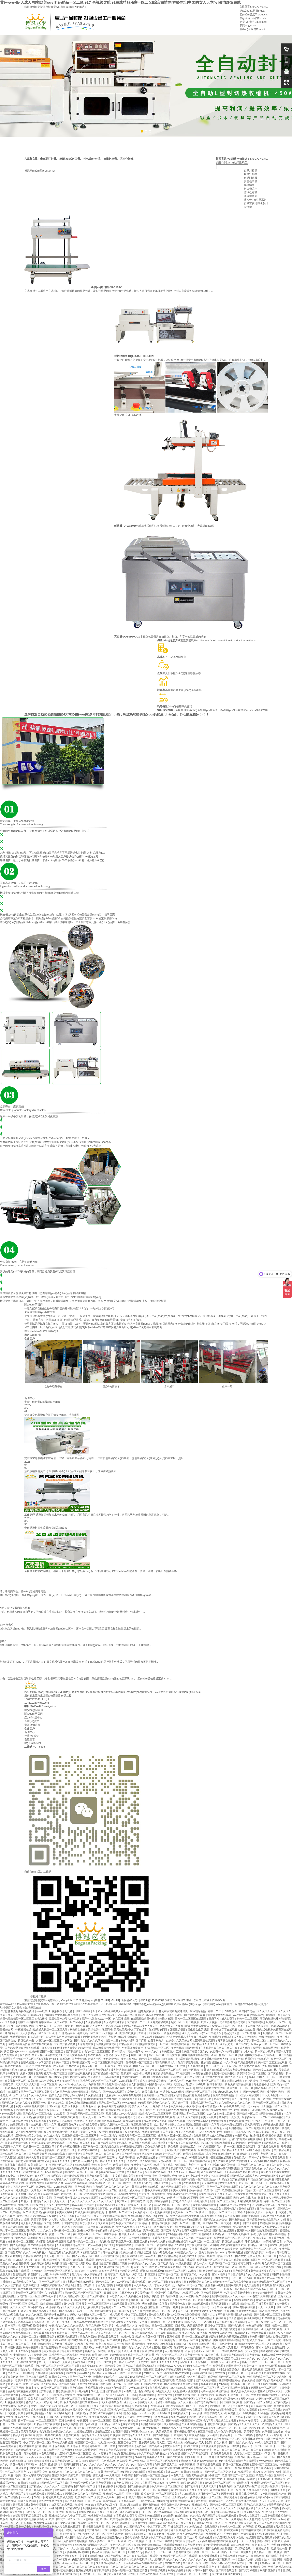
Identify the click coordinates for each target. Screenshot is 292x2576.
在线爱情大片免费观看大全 (100, 2194)
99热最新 (123, 2300)
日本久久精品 (56, 2102)
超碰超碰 (268, 2292)
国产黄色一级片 (194, 2354)
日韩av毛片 (193, 2172)
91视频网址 (42, 2373)
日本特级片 (119, 2051)
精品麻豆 (148, 2369)
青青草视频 (141, 2351)
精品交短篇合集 (149, 2307)
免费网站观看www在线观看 (187, 2409)
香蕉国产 (215, 2475)
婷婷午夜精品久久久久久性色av (189, 2490)
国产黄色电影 (276, 2073)
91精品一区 (149, 2215)
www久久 (151, 2256)
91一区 (121, 2281)
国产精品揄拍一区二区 (106, 2073)
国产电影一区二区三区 (114, 2332)
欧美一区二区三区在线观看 (272, 2062)
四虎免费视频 (246, 2062)
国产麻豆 (141, 2040)
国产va (127, 2183)
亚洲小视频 (174, 2336)
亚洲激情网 (228, 2493)
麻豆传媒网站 (44, 2186)
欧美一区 (172, 2226)
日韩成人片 (25, 2310)
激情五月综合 (9, 2069)
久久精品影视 (94, 2022)
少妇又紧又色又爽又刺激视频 (66, 2504)
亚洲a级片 (173, 2150)
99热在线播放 (130, 2077)
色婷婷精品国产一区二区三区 (46, 2051)
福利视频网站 (8, 2168)
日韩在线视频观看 (70, 2347)
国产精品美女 (264, 2468)
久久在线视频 (196, 2066)
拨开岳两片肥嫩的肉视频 (113, 2106)
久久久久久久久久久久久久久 (109, 2248)
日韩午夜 (150, 2109)
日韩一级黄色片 (38, 2358)
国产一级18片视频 (254, 2091)
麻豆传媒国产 (92, 2252)
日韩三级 (196, 2223)
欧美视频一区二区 (16, 2080)
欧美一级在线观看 (232, 2124)
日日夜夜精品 (108, 2150)
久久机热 (85, 2142)
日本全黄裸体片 (208, 2555)
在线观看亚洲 (18, 2128)
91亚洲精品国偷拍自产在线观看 (238, 2460)
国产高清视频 (18, 2245)
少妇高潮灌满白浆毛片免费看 (100, 2099)
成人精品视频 (172, 2424)
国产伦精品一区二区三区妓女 (199, 2179)
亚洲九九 (227, 2036)
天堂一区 (80, 2069)
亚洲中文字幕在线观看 (168, 2369)
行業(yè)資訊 (31, 1735)
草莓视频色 (248, 2347)
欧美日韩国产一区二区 (224, 2055)
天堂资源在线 (243, 2548)
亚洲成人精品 (187, 2332)
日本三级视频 (280, 2453)
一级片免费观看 (129, 2270)
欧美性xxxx (42, 2318)
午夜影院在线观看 (132, 2146)
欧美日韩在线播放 (158, 2201)
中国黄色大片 (241, 2226)
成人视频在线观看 (250, 2047)
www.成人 (26, 2497)
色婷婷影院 (128, 2336)
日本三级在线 (236, 2274)
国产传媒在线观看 (63, 2343)
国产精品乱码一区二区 (104, 2190)
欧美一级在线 (77, 2318)
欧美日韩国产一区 (243, 2267)
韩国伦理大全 (127, 2234)
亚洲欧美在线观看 (150, 2515)
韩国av (282, 2080)
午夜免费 (26, 2099)
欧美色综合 (72, 2102)
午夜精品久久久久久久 (143, 2263)
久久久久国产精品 (188, 2117)
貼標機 (248, 207)
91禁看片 (162, 2501)
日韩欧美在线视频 (233, 2241)
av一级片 (282, 2303)
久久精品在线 (41, 2109)
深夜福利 (80, 2270)
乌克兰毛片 (55, 2252)
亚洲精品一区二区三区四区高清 (162, 2095)
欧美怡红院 (247, 2303)
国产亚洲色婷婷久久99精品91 (209, 2234)
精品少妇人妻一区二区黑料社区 (242, 2033)
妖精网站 (42, 2446)
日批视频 (58, 2511)
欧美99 (257, 2292)
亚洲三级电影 (235, 2080)
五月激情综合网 (159, 2106)
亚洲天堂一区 (234, 2365)
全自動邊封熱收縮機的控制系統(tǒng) (46, 1527)
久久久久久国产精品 (258, 2274)
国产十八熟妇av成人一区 (96, 2018)
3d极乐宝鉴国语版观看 (231, 2563)
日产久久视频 (122, 2482)
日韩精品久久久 (40, 2201)
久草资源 (248, 2526)
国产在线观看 (177, 2120)
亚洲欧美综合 (203, 2278)
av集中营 (176, 2077)
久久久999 (65, 2278)
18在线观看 (230, 2011)
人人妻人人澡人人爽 (38, 2457)
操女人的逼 (249, 2380)
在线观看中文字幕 (11, 2146)
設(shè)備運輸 (53, 1386)
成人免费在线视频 (77, 2168)
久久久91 (21, 2194)
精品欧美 (97, 2552)
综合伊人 (79, 2120)
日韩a (23, 2069)
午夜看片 (214, 2036)
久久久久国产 (18, 2307)
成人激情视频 (221, 2161)
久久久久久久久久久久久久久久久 (187, 2559)
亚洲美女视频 (200, 2427)
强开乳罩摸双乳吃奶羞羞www (103, 2120)
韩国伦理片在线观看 (59, 2259)
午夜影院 (184, 2234)
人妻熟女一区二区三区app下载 (54, 2040)
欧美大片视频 (209, 2022)
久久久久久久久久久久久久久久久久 (131, 2566)
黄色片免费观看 (248, 2409)
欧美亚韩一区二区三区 (36, 2146)
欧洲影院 (70, 2172)
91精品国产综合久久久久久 (154, 2102)
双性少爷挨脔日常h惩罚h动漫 (218, 2164)
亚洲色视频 (178, 2047)
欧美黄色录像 (78, 2029)
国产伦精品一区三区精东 (38, 2113)
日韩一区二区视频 (261, 2099)
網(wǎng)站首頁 (252, 10)
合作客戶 (29, 1338)
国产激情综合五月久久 (172, 2175)
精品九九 (25, 2369)
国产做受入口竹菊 (253, 2340)
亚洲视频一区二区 (238, 2373)
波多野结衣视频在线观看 (161, 2117)
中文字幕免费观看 (194, 2186)
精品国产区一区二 (86, 2442)
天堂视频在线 (125, 2014)
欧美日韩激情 (135, 2088)
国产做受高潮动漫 (140, 2237)
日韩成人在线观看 (212, 2069)
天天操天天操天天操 (96, 2289)
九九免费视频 (9, 2055)
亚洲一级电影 (24, 2526)
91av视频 (76, 2204)
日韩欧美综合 (283, 2292)
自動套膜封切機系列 (256, 203)
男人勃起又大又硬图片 (29, 2190)
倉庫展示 (169, 1386)
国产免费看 (140, 2208)
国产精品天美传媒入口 (67, 2197)
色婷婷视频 (252, 2080)
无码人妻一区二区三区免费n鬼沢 (63, 2329)
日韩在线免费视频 (26, 2362)
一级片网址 (242, 2135)
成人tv (141, 2117)
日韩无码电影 (134, 2497)
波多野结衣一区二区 (157, 2047)
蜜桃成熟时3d (141, 2519)
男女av (228, 2533)
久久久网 (112, 2511)
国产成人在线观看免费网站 (165, 2267)
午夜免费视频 (160, 2416)
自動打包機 (250, 174)
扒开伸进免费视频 (273, 2124)
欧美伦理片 (168, 2051)
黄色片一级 (68, 2150)
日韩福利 (65, 2058)
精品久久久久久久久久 (164, 2362)
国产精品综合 (73, 2508)
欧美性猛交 (63, 2204)
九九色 (68, 2011)
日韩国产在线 (190, 2446)
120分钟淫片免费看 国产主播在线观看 (30, 2044)
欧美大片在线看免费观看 (30, 2106)
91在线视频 (37, 2204)
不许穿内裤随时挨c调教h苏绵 (235, 2314)
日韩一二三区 (54, 2533)
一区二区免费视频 (254, 2128)
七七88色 (248, 2051)
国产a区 (28, 2427)
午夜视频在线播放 (16, 2574)
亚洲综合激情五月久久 (109, 2537)
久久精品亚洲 (94, 2095)
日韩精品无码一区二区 (203, 2102)
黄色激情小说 (261, 2084)
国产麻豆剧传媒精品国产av (263, 2219)
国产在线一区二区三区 (151, 2219)
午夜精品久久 (181, 2413)
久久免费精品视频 (158, 2022)
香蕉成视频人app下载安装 (121, 2011)
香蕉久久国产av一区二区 (114, 2124)
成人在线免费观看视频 (153, 2080)
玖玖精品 (72, 2446)
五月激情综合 (216, 2362)
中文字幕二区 (211, 2223)
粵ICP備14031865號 (152, 2000)
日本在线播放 (106, 2486)
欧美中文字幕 (179, 2190)
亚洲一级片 (230, 2208)
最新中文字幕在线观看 (93, 2131)
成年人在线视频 (167, 2402)
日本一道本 (109, 2446)
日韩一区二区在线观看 (195, 2336)
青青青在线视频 (227, 2040)
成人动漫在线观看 (171, 2186)
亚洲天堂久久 (182, 2548)
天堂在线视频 (91, 2398)
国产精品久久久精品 (275, 2142)
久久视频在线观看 (140, 2142)
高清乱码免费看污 (267, 2300)
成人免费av (179, 2285)
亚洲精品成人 (54, 2493)
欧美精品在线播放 (55, 2190)
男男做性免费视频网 (51, 2501)
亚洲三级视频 (191, 2022)
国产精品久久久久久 (233, 2150)
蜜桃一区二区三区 (205, 2552)
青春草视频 (52, 2289)
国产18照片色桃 (269, 2310)
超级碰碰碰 (8, 2296)
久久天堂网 (146, 2438)
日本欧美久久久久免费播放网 (124, 2296)
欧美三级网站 (172, 2179)
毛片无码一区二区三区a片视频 (95, 2033)
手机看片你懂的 (265, 2303)
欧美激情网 (255, 2142)
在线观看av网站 (96, 2318)
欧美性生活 (206, 2537)
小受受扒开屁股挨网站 (242, 2117)
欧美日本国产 (212, 2190)
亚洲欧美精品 (200, 2504)
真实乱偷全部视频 (212, 2215)
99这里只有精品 (164, 2164)
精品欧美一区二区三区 (143, 2490)
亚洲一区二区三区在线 (211, 2080)
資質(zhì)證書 (32, 1724)
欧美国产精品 (247, 2011)
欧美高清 (96, 2219)
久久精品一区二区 (156, 2088)
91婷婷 (270, 2252)
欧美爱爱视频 (127, 2139)
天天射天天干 (60, 2201)
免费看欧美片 (156, 2040)
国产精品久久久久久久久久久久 (101, 2153)
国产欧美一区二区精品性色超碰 (101, 2146)
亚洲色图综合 (91, 2036)
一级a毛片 (263, 2058)
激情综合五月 (188, 2146)
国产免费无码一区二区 (227, 2438)
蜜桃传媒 (5, 2515)
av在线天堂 (130, 2391)
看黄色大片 (220, 2128)
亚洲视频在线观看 (145, 2044)
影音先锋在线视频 (271, 2113)
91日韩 (104, 2358)
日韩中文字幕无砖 (216, 2325)
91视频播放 (56, 2011)
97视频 (25, 2219)
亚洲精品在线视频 (41, 2340)
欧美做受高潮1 (156, 2197)
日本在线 (114, 2453)
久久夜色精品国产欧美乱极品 (110, 2142)
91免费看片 (40, 2252)
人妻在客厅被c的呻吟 (96, 2519)
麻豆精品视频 (198, 2011)
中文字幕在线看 (138, 2029)
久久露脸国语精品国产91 (72, 2245)
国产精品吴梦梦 (38, 2153)
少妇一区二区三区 (46, 2365)
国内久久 (96, 2091)
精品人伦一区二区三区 (255, 2446)
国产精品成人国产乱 (182, 2237)
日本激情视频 (161, 2183)
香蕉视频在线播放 (54, 2237)
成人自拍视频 (67, 2215)
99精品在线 (22, 2416)
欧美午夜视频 (139, 2559)
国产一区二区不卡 (235, 2025)
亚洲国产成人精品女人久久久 (141, 2025)
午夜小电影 (158, 2226)
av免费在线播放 (114, 2380)
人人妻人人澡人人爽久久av (53, 2548)
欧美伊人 (54, 2120)
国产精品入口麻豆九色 (245, 2175)
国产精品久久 (268, 2080)
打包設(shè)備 (91, 158)
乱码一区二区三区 (88, 2172)
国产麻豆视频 (219, 2303)
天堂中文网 (50, 2124)
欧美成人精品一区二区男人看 (50, 2029)
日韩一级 (254, 2157)
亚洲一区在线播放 (224, 2073)
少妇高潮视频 (16, 2124)
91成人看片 (15, 2384)
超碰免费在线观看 (109, 2336)
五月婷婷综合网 (174, 2351)
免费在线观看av (282, 2336)
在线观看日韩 (120, 2303)
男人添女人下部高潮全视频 (106, 2025)
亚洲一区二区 (278, 2446)
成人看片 (103, 2223)
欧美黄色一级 (65, 2069)
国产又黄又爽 (171, 2131)
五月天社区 (156, 2179)
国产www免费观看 (114, 2091)
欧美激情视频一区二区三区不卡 (81, 2135)
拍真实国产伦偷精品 (233, 2354)
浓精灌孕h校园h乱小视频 (136, 2073)
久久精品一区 (176, 2080)
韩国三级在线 (47, 2336)
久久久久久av (145, 2069)
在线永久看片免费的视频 (210, 2088)
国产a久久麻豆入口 (255, 2504)
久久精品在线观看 (34, 2117)
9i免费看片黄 (148, 2128)
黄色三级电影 (31, 2384)
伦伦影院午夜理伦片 (187, 2164)
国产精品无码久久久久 (18, 2252)
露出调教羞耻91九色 (192, 2058)
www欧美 (41, 2011)
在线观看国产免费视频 (259, 2537)
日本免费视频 (221, 2278)
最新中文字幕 (283, 2051)
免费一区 (176, 2022)
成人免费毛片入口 (127, 2325)
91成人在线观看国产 (267, 2442)
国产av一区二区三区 (198, 2091)
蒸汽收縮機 (250, 192)
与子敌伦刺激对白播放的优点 (17, 2011)
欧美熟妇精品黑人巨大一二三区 (70, 2479)
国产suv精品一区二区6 (86, 2256)
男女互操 (37, 2055)
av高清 (190, 2088)
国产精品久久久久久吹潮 (16, 2102)
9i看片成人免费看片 (176, 2318)
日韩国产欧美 (70, 2223)
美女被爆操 (57, 2373)
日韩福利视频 (13, 2347)
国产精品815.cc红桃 (265, 2069)
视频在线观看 (43, 2066)
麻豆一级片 (120, 2278)
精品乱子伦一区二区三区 (143, 2278)
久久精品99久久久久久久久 (235, 2102)
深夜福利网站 (85, 2395)
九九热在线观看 (129, 2511)
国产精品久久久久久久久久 (254, 2164)
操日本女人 (56, 2077)
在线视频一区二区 (136, 2380)
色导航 (275, 2544)
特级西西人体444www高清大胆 (199, 2460)
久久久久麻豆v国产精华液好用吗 (45, 2314)
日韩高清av (154, 2522)
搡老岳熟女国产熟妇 (156, 2120)
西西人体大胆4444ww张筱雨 (215, 2300)
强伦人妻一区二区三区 (57, 2256)
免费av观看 (27, 2073)
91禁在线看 (73, 2066)
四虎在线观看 (188, 2150)
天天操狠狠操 (209, 2183)
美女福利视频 (51, 2351)
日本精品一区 (243, 2131)
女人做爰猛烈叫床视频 (105, 2548)
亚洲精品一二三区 (114, 2493)
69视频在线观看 (199, 2157)
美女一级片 (117, 2230)
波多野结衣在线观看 (123, 2069)
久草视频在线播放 (148, 2157)
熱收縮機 (249, 185)
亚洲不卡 (163, 2215)
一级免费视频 (184, 2263)
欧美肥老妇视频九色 (40, 2574)
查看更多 (119, 414)
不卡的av (173, 2142)
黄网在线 (160, 2036)
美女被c (90, 2504)
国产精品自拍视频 (150, 2058)
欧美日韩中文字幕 (228, 2530)
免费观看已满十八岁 (191, 2226)
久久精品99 (108, 2460)
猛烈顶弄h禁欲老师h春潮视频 (184, 2219)
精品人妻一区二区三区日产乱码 (225, 2416)
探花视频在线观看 (16, 2164)
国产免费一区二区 (109, 2102)
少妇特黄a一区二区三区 (91, 2533)
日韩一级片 (17, 2464)
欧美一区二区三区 (248, 2018)
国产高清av (156, 2446)
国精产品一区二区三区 (41, 2069)
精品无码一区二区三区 (47, 2321)
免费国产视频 (121, 2431)
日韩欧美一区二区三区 (168, 2153)
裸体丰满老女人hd (217, 2058)
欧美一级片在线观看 (49, 2435)
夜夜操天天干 (148, 2402)
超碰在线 (40, 2259)
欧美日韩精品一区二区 (65, 2263)
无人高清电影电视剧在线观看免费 (95, 2457)
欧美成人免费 (158, 2241)
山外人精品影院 (128, 2113)
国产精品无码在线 (239, 2234)
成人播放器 (159, 2142)
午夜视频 (285, 2464)
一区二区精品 (109, 2135)
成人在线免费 (247, 2029)
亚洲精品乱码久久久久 (92, 2511)
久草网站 (240, 2332)
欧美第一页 (190, 2099)
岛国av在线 (223, 2307)
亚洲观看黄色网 (67, 2124)
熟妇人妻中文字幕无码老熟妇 (248, 2391)
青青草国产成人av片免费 (196, 2274)
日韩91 (207, 2347)
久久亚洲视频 (121, 2018)
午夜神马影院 (124, 2285)
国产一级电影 (122, 2343)
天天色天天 (120, 2029)
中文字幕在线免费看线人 (153, 2453)
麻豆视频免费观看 (142, 2124)
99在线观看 (81, 2025)
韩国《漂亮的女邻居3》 (181, 2084)
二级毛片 (28, 2066)
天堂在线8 (94, 2029)
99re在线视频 (57, 2153)
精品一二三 (215, 2011)
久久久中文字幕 (38, 2095)
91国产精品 (169, 2427)
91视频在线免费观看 (108, 2347)
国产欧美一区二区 (248, 2113)
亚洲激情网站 (200, 2208)
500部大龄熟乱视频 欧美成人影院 (20, 2157)
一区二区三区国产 (99, 2303)
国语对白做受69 (63, 2025)
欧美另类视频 (121, 2164)
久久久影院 (22, 2351)
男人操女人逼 (135, 2172)
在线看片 (30, 2435)
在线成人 (145, 2226)
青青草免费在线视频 (219, 2014)
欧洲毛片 (125, 2274)
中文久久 (76, 2084)
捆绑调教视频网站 (230, 2380)
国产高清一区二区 (168, 2274)
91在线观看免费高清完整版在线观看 (173, 2139)
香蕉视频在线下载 (133, 2256)
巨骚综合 (135, 2303)
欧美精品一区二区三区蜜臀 (155, 2113)
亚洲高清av (281, 2475)
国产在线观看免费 (80, 2073)
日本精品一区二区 (188, 2340)
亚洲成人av (131, 2402)
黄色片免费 (226, 2486)
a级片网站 (230, 2062)
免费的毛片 (12, 2033)
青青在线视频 (26, 2318)
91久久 (211, 2113)
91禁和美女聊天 (88, 2124)
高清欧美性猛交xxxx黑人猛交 (66, 2409)
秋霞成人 (71, 2511)
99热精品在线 (123, 2245)
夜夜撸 (179, 2025)
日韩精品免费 (79, 2300)
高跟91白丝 (164, 2413)
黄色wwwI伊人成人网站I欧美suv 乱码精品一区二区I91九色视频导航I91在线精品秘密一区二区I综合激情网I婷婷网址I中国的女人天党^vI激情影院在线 (120, 2)
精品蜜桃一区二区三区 (201, 2387)
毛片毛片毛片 (176, 2088)
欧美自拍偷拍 (225, 2131)
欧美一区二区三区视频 (54, 2387)
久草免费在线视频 (247, 2310)
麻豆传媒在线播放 (164, 2073)
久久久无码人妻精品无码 (115, 2179)
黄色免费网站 (111, 2058)
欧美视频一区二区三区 (240, 2088)
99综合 (161, 2109)
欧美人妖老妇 (88, 2336)
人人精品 (142, 2234)
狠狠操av (163, 2135)
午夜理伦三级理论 (263, 2120)
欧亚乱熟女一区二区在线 (235, 2044)
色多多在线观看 (114, 2369)
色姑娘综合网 (146, 2391)
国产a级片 (192, 2047)
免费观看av (244, 2471)
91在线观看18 (189, 2131)
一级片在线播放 (83, 2438)
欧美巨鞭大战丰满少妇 (41, 2080)
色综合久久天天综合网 (179, 2040)
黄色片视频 (221, 2442)
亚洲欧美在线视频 (126, 2033)
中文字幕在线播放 (161, 2537)
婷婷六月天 (274, 2391)
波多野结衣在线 (40, 2263)
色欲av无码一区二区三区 (262, 2256)
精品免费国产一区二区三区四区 (233, 2237)
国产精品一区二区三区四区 (111, 2237)
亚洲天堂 (21, 2014)
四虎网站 (180, 2325)
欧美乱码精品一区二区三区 (105, 2183)
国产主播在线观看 (269, 2146)
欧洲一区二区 (279, 2058)
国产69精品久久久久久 (13, 2153)
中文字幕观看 (105, 2329)
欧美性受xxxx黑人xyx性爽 (64, 2018)
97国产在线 (222, 2391)
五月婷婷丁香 (44, 2025)
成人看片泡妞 (13, 2256)
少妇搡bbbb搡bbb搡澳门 (227, 2091)
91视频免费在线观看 (133, 2471)
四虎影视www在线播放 (43, 2215)
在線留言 (244, 6)
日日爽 (243, 2427)
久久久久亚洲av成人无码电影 (108, 2215)
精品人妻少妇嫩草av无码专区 (176, 2398)
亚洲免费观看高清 (75, 2055)
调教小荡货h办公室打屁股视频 (188, 2358)
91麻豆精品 (35, 2014)
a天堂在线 (132, 2161)
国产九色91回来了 (236, 2077)
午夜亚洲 (127, 2267)
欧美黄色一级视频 (147, 2175)
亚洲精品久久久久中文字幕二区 (26, 2267)
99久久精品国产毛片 (210, 2146)
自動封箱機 (110, 158)
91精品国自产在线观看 (232, 2179)
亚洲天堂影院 (139, 2179)
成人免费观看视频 (94, 2084)
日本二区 (146, 2204)
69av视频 (189, 2267)
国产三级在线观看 (37, 2376)
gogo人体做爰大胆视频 (155, 2168)
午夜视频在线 (23, 2029)
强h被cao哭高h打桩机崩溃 (92, 2230)
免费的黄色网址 (151, 2131)
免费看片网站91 (244, 2468)
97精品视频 (126, 2044)
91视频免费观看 (257, 2332)
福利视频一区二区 (208, 2493)
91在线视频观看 (128, 2080)
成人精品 (259, 2552)
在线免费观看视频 (86, 2164)
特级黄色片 (231, 2497)
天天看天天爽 (147, 2413)
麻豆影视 (25, 2055)
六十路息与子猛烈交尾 (186, 2062)
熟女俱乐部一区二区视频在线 (30, 2077)
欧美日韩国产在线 (261, 2336)
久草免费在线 (85, 2044)
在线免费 (80, 2544)
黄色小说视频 (39, 2504)
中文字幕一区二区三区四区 (189, 2212)
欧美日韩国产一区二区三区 (258, 2362)
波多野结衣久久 (188, 2256)
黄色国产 (33, 2274)
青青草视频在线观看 (205, 2204)
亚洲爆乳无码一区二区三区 (52, 2073)
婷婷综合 (70, 2533)
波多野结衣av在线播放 (187, 2347)
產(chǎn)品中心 (33, 1717)
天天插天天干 (209, 2486)
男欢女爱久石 (88, 2223)
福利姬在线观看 (38, 2234)
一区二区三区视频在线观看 (174, 2044)
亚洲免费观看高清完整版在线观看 (187, 2036)
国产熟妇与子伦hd (182, 2201)
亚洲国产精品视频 (65, 2044)
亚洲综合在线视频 (52, 2172)
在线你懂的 (182, 2515)
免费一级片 (251, 2365)
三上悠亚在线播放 (131, 2504)
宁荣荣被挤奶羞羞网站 (104, 2157)
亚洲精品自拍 (240, 2566)
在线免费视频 (252, 2318)
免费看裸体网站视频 (221, 2332)
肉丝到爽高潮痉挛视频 (195, 2055)
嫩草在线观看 (222, 2099)
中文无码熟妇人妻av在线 (229, 2537)
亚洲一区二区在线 (181, 2135)
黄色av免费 (118, 2570)
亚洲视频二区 (30, 2303)
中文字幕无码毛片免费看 (185, 2215)
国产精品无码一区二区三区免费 (86, 2113)
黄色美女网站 (247, 2208)
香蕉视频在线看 (40, 2343)
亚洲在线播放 (23, 2109)
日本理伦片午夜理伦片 (48, 2175)
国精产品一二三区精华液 (56, 2157)
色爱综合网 (205, 2099)
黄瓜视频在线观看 (222, 2453)
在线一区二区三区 (176, 2270)
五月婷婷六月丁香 (114, 2022)
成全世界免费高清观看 (232, 2022)
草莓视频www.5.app (143, 2431)
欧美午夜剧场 (31, 2285)
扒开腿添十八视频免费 (13, 2468)
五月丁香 (278, 2088)
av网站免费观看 (272, 2241)
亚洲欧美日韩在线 (259, 2427)
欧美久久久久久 (139, 2106)
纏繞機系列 (250, 196)
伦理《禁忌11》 (86, 2285)
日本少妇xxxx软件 (52, 2047)
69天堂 (171, 2197)
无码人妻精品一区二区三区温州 (39, 2033)
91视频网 (115, 2435)
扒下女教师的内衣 (67, 2080)
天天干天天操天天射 (27, 2084)
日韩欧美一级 (26, 2040)
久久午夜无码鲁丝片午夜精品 (97, 2014)
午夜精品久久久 (262, 2237)
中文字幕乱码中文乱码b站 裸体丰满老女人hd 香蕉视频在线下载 (208, 2106)
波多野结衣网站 (158, 2029)
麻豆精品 (221, 2395)
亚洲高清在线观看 (205, 2040)
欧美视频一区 (42, 2526)
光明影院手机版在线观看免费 (40, 2278)
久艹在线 (220, 2373)
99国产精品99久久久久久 (112, 2204)
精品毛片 (15, 2278)
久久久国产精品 (190, 2142)
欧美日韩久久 (242, 2109)
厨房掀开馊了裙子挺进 (132, 2099)
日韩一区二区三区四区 (251, 2183)
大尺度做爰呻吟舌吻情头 (276, 2066)
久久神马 (64, 2084)
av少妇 (12, 2175)
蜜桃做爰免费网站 (60, 2139)
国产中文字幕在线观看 (195, 2453)
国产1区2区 (20, 2095)
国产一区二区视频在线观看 (62, 2117)
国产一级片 (213, 2066)
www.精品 (146, 2420)
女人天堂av (122, 2055)
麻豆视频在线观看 (212, 2172)
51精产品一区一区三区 (83, 2267)
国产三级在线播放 (252, 2168)
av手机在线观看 (110, 2256)
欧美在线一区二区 (72, 2194)
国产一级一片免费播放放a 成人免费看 (200, 2310)
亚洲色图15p (135, 2552)
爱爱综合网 (7, 2029)
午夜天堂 (7, 2300)
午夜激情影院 (242, 2153)
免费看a (194, 2109)
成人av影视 (95, 2245)
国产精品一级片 (169, 2307)
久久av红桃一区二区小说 (69, 2022)
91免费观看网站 (70, 2464)
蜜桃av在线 (196, 2190)
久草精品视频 (271, 2047)
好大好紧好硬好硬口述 (111, 2109)
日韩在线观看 (110, 2252)
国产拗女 (108, 2245)
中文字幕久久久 (60, 2179)
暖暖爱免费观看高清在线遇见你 (204, 2025)
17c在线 (180, 2245)
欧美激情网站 (179, 2416)
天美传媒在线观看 (165, 2533)
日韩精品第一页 (81, 2062)
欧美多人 (134, 2204)
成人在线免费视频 (195, 2435)
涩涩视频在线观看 (106, 2044)
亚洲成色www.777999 (170, 2365)
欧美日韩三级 (100, 2354)
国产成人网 (191, 2537)
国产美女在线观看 (224, 2230)
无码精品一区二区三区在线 (275, 2563)
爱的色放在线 (96, 2427)
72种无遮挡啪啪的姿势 (273, 2493)
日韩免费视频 (162, 2062)
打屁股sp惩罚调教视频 (225, 2168)
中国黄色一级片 (156, 2084)
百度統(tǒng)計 (130, 2000)
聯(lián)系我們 (252, 29)
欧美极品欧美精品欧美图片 (49, 2168)
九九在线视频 (91, 2307)
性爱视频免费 (209, 2446)
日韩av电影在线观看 (244, 2307)
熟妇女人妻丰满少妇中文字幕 (66, 2095)
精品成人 (23, 2405)
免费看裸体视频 (214, 2285)
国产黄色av (254, 2354)
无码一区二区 (151, 2230)
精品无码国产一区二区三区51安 (227, 2376)
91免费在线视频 (84, 2343)
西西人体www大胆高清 (107, 2475)
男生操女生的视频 (198, 2029)
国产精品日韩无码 (280, 2416)
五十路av (98, 2011)
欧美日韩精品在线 (204, 2343)
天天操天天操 (164, 2431)
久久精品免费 (230, 2248)
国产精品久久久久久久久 (109, 2161)
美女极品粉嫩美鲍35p (67, 2380)
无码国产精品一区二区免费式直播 (267, 2376)
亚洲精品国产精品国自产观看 (108, 2088)
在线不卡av (236, 2058)
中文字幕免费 (227, 2183)
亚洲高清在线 (147, 2442)
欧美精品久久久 (61, 2332)
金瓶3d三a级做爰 (116, 2084)
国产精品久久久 (105, 2281)
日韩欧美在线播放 (192, 2471)
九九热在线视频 (127, 2150)
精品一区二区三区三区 (97, 2051)
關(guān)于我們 (253, 18)
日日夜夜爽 (111, 2292)
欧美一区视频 (191, 2069)
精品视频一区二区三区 (210, 2259)
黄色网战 (21, 2237)
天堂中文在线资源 (256, 2416)
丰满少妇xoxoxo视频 (172, 2091)
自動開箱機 (250, 177)
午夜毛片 (90, 2329)
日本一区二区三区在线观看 (240, 2146)
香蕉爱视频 (125, 2066)
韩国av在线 (60, 2340)
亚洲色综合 (184, 2427)
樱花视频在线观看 (221, 2157)
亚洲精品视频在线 (212, 2062)
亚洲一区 (202, 2457)
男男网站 (86, 2263)
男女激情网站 (106, 2285)
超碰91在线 (258, 2109)
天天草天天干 (39, 2219)
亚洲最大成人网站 (198, 2120)
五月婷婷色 (26, 2373)
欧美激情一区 (91, 2460)
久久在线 (130, 2416)
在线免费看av (189, 2307)
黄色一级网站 (135, 2051)
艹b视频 (172, 2234)
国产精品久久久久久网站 (89, 2040)
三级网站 (214, 2018)
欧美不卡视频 (70, 2106)
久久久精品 (146, 2036)
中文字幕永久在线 (96, 2409)
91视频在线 (194, 2270)
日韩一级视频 (274, 2552)
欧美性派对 (198, 2548)
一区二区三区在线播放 (270, 2117)
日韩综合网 (24, 2168)
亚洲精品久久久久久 (201, 2281)
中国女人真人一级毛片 (261, 2212)
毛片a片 (273, 2270)
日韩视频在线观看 (94, 2526)
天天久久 (15, 2438)
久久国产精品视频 (200, 2318)
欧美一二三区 (62, 2062)
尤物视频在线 (267, 2036)
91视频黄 (23, 2179)
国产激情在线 (8, 2040)
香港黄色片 (233, 2369)
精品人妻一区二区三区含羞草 (99, 2066)
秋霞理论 (250, 2058)
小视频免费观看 (127, 2194)
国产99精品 (12, 2047)
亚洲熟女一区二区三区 (219, 2212)
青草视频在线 (179, 2281)
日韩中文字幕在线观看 (224, 2029)
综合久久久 (134, 2091)
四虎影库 (190, 2457)
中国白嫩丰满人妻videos (176, 2504)
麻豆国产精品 (36, 2307)
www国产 (84, 2373)
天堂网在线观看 (182, 2552)
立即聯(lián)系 (133, 414)
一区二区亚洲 (49, 2084)
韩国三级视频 (178, 2029)
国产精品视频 (256, 2022)
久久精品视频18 (73, 2252)
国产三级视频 (240, 2099)
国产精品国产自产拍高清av (250, 2289)
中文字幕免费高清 (125, 2117)
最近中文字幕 (80, 2234)
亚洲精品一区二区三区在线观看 (127, 2409)
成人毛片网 (161, 2124)
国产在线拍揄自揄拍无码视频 (242, 2215)
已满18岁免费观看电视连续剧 (61, 2014)
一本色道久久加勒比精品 (100, 2226)
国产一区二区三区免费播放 (164, 2055)
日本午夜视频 (207, 2369)
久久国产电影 (62, 2091)
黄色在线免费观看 (156, 2146)
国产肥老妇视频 (74, 2501)
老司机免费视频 (240, 2544)
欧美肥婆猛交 (144, 2153)
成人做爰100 (126, 2376)
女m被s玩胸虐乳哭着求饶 (223, 2398)
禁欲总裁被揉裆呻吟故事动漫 (32, 2161)
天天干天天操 (252, 2431)
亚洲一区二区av (9, 2329)
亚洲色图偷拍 (29, 2197)
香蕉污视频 (201, 2201)
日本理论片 (279, 2479)
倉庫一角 (227, 1386)
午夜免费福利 (72, 2146)
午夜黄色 (144, 2325)
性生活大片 (144, 2416)
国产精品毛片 (282, 2150)
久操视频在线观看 (121, 2208)
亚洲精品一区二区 (110, 2424)
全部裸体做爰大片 (133, 2047)
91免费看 (59, 2113)
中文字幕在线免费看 (130, 2095)
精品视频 (42, 2018)
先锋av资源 (166, 2018)
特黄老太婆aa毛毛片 (105, 2376)
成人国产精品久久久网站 (80, 2537)
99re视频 (180, 2066)
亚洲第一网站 (196, 2416)
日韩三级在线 (83, 2011)
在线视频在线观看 (84, 2259)
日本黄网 (57, 2146)
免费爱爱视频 (18, 2036)
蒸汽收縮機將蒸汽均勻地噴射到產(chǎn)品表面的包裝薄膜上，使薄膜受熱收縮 (70, 1471)
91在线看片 (220, 2318)
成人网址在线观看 (121, 2358)
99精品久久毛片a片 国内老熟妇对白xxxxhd (200, 2252)
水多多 (29, 2259)
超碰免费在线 (146, 2011)
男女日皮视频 (137, 2084)
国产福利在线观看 (197, 2245)
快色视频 (173, 2146)
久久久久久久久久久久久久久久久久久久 (238, 2449)
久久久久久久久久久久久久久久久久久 (92, 2201)
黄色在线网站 (165, 2245)
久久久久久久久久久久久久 (257, 2186)
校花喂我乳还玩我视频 (218, 2226)
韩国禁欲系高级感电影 (237, 2292)
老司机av (215, 2248)
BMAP (105, 2000)
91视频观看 (56, 2292)
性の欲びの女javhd (200, 2438)
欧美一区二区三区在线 (123, 2289)
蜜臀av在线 (143, 2139)
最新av (120, 2497)
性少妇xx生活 (196, 2175)
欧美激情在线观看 (25, 2300)
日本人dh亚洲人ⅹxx (274, 2095)
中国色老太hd (225, 2343)
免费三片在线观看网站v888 (148, 2482)
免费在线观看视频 (239, 2120)
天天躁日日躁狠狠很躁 (46, 2099)
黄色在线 (22, 2215)
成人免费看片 (130, 2128)
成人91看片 (8, 2215)
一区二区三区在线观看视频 (222, 2197)
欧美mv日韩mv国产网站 (150, 2336)
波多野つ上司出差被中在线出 (268, 2373)
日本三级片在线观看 (248, 2095)
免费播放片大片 (71, 2099)
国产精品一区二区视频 (107, 2340)
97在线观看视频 (40, 2332)
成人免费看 (228, 2018)
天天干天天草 (266, 2307)
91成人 (50, 2204)
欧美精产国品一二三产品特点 (27, 2150)
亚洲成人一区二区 (277, 2022)
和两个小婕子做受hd (259, 2150)
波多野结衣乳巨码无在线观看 (63, 2036)
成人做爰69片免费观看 (106, 2047)
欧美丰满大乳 (110, 2270)
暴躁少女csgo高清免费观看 (185, 2124)
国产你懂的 (77, 2387)
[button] (142, 131)
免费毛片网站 (21, 2332)
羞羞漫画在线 (80, 2091)
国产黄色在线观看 (195, 2014)
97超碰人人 (73, 2314)
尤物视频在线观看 (32, 2329)
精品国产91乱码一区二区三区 (140, 2340)
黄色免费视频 (172, 2033)
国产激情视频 (161, 2435)
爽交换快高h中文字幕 (31, 2289)
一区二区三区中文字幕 (104, 2234)
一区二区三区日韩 (273, 2259)
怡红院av (103, 2442)
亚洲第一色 (40, 2102)
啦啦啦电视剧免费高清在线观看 (229, 2336)
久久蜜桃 (229, 2310)
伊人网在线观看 (197, 2376)
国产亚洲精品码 (25, 2025)
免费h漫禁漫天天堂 (166, 2464)
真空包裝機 (126, 158)
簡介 (27, 1330)
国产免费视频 (83, 2186)
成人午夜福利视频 (264, 2471)
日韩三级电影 (137, 2201)
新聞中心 (248, 25)
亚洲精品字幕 (67, 2033)
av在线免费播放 (48, 2453)
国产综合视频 (148, 2161)
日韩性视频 (30, 2453)
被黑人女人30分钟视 (48, 2088)
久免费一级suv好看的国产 (225, 2051)
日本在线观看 (33, 2124)
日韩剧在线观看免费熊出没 (172, 2011)
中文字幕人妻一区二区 (251, 2040)
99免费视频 (167, 2343)
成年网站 (140, 2457)
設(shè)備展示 (111, 1386)
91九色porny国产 (82, 2161)
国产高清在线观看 (227, 2570)
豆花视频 (67, 2120)
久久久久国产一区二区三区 (44, 2128)
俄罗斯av (122, 2201)
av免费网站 (56, 2508)
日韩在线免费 (9, 2369)
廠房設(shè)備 (32, 1334)
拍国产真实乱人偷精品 (39, 2490)
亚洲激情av (7, 2109)
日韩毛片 (178, 2449)
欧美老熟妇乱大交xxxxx (217, 2270)
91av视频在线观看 (19, 2270)
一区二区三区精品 (243, 2435)
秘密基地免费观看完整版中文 (91, 2321)
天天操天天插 (90, 2358)
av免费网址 (141, 2212)
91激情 (222, 2117)
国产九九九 (83, 2215)
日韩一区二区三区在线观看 (191, 2018)
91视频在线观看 (30, 2047)
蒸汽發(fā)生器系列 (255, 199)
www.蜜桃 (257, 2014)
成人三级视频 (136, 2541)
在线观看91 (156, 2270)
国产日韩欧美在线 (97, 2175)
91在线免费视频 (63, 2186)
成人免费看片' (131, 2168)
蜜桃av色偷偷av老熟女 (81, 2281)
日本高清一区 (36, 2036)
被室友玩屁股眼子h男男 (142, 2248)
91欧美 (97, 2468)
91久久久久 (45, 2230)
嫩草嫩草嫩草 (147, 2395)
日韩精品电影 (80, 2139)
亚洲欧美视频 (233, 2285)
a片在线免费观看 (177, 2109)
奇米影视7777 (276, 2332)
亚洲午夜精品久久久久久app (176, 2278)
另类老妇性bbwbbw (16, 2051)
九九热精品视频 (19, 2120)
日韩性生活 (74, 2153)
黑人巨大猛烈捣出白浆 (268, 2267)
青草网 (142, 2033)
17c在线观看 (183, 2073)
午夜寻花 (13, 2073)
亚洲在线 (282, 2036)
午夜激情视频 (187, 2464)
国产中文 (240, 2256)
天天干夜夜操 (229, 2066)
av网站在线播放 (282, 2099)
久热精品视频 (23, 2321)
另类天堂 (138, 2274)
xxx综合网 (257, 2161)
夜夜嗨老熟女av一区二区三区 (252, 2343)
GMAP (115, 2000)
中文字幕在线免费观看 (120, 2427)
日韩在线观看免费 (198, 2303)
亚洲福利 (53, 2464)
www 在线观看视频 (76, 2183)
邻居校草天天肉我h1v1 (184, 2168)
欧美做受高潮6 (185, 2380)
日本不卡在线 (174, 2014)
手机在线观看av (177, 2526)
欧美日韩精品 (127, 2157)
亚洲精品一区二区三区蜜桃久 (30, 2292)
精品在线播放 (133, 2230)
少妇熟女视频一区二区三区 (133, 2479)
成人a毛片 (253, 2106)
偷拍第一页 (28, 2088)
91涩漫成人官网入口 (264, 2204)
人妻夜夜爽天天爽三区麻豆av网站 (268, 2025)
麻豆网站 (107, 2029)
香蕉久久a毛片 (142, 2183)
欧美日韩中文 (170, 2058)
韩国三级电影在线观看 (145, 2186)
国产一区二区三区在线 (52, 2281)
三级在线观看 (89, 2102)
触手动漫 (178, 2321)
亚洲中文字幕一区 (142, 2164)
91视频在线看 (261, 2548)
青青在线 (82, 2416)
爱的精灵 (188, 2095)
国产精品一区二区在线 (266, 2102)
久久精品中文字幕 (142, 2464)
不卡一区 (15, 2303)
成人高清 (58, 2066)
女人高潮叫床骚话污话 (78, 2047)
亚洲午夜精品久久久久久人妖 (270, 2153)
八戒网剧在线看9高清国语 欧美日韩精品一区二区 (65, 2241)
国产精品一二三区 (107, 2259)
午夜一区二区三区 (275, 2201)
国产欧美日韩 (263, 2088)
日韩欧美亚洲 (236, 2252)
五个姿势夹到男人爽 (137, 2537)
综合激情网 (236, 2318)
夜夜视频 (91, 2109)
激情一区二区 (139, 2055)
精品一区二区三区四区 (57, 2226)
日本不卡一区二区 (78, 2190)
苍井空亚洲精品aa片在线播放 (156, 2252)
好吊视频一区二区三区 (139, 2062)
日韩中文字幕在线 (87, 2150)
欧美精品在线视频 (194, 2153)
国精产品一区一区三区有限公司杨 (153, 2066)
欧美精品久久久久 (273, 2424)
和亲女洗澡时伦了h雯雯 (100, 2325)
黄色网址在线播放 (72, 2351)
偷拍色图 (106, 2384)
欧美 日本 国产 (261, 2544)
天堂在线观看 (71, 2435)
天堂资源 (108, 2055)
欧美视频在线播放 (233, 2190)
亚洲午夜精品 (108, 2036)
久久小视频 (37, 2416)
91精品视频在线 (128, 2036)
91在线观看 (79, 2522)
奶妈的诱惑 (168, 2380)
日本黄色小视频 (264, 2051)
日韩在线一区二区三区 (151, 2150)
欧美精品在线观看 (44, 2212)
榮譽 (45, 1330)
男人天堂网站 (253, 2124)
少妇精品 (206, 2340)
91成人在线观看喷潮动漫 (90, 2212)
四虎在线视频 (140, 2405)
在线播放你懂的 (240, 2161)
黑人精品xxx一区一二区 (261, 2457)
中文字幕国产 (70, 2128)
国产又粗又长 (175, 2566)
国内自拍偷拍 (81, 2157)
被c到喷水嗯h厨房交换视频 (266, 2135)
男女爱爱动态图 (144, 2292)
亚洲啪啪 (78, 2226)
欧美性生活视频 (226, 2113)
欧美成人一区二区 (231, 2526)
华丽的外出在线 (118, 2131)
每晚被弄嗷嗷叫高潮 (258, 2325)
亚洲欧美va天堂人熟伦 (29, 2135)
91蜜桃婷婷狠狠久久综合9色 (58, 2285)
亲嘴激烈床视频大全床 (39, 2413)
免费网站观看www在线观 (197, 2230)
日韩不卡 (240, 2212)
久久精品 (122, 2460)
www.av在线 (129, 2102)
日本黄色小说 (284, 2212)
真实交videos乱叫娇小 (219, 2153)
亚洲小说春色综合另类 (199, 2449)
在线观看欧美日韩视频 (144, 2018)
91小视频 (264, 2413)
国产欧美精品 (166, 2263)
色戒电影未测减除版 (227, 2511)
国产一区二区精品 (197, 2405)
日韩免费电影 (147, 2501)
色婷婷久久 (167, 2025)
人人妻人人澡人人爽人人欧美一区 (69, 2219)
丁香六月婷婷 (160, 2237)
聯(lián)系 (53, 1330)
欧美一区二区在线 (270, 2409)
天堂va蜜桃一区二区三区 (173, 2161)
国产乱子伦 (45, 2391)
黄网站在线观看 (132, 2120)
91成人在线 (139, 2530)
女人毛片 (212, 2435)
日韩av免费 (173, 2314)
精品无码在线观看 (197, 2475)
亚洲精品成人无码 (205, 2530)
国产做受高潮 (49, 2347)
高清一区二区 (195, 2285)
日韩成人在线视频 (148, 2574)
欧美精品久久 (204, 2267)
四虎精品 (135, 2131)
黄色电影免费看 (148, 2468)
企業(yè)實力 (253, 21)
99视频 (201, 2084)
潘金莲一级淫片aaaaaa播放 (275, 2365)
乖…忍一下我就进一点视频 (68, 2109)
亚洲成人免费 (192, 2077)
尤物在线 (205, 2168)
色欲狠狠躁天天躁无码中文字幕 (129, 2321)
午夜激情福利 (241, 2482)
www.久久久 (152, 2051)
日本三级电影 (93, 2501)
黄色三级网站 (129, 2058)
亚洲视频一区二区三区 (275, 2106)
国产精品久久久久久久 (205, 2044)
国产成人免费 (228, 2555)
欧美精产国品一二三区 (157, 2497)
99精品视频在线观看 (250, 2201)
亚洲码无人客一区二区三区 (189, 2113)
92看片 (25, 2201)
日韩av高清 (54, 2106)
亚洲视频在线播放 (213, 2077)
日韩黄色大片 (157, 2314)
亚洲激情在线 (18, 2354)
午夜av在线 (282, 2511)
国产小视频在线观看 (123, 2508)
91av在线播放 (103, 2310)
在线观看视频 (201, 2135)
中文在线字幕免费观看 (41, 2245)
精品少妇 (18, 2435)
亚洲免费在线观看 (272, 2329)
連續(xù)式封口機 (69, 158)
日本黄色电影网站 (111, 2398)
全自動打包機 (48, 158)
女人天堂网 (252, 2351)
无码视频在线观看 (203, 2373)
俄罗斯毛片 (277, 2413)
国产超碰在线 (122, 2310)
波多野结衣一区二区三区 (252, 2073)
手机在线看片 (253, 2241)
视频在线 (252, 2036)
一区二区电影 (212, 2241)
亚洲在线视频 (84, 2570)
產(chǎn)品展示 (254, 14)
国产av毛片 (128, 2153)
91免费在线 (240, 2142)
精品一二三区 (134, 2109)
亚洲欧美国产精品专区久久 (192, 2051)
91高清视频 (167, 2574)
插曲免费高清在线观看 (238, 2084)
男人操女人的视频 (32, 2223)
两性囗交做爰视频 (127, 2413)
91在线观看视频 (37, 2471)
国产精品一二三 (136, 2022)
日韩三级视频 (104, 2362)
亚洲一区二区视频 (220, 2559)
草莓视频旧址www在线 (174, 2157)
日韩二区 (160, 2566)
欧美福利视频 (39, 2120)
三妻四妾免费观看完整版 (155, 2077)
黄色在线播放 (259, 2270)
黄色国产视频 (275, 2091)
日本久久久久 (277, 2490)
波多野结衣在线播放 (102, 2413)
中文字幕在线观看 (217, 2139)
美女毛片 (77, 2274)
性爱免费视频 (23, 2208)
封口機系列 (250, 188)
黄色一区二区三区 (60, 2234)
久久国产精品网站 (98, 2069)
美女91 (35, 2405)
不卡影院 (160, 2332)
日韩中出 (204, 2574)
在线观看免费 (192, 2183)
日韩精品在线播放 (152, 2384)
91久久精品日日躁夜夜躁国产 (243, 2259)
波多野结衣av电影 (75, 2077)
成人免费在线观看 (222, 2135)
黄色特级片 (241, 2157)
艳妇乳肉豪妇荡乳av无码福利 (256, 2055)
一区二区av (101, 2395)
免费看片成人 (214, 2533)
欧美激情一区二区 (86, 2497)
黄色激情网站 (21, 2409)
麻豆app (256, 2044)
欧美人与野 (128, 2040)
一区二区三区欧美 (167, 2493)
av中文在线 (212, 2354)
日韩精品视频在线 (63, 2457)
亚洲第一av (243, 2230)
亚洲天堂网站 (61, 2300)
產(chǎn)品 (36, 1331)
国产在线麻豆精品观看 (264, 2230)
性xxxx (54, 2058)
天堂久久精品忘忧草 (280, 2566)
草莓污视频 (139, 2343)
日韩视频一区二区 (64, 2230)
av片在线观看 (241, 2014)
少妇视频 (234, 2303)
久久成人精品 (52, 2135)
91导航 (58, 2402)
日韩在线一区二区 (145, 2245)
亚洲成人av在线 (127, 2438)
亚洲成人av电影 (39, 2179)
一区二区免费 (273, 2340)
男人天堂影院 (252, 2285)
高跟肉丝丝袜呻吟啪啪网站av (35, 2022)
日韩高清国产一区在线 (221, 2501)
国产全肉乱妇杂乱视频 (35, 2438)
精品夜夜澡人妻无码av (238, 2069)
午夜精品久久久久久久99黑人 (67, 2325)
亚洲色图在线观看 (185, 2395)
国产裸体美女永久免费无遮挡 (181, 2384)
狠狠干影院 (93, 2270)
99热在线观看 (91, 2197)
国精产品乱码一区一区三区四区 (99, 2080)
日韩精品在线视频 (160, 2223)
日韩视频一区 (272, 2014)
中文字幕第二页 (157, 2526)
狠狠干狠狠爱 (215, 2084)
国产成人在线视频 (206, 2380)
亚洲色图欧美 (57, 2446)
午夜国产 (89, 2204)
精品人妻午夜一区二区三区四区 (138, 2135)
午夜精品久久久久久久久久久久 (219, 2047)
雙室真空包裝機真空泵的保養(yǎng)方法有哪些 (51, 1414)
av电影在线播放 (202, 2073)
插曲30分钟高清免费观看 (150, 2014)
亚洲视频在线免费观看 (96, 2508)
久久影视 (10, 2022)
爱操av (200, 2139)
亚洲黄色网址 (88, 2106)
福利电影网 (35, 2237)
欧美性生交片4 (54, 2055)
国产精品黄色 (73, 2051)
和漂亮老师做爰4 (244, 2300)
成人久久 (239, 2036)
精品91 (191, 2541)
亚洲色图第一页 (163, 2347)
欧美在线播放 (150, 2091)
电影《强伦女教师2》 (148, 2427)
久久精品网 (264, 2479)
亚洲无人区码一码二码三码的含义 (202, 2033)
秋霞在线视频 (31, 2172)
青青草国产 (112, 2274)
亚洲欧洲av (155, 2033)
